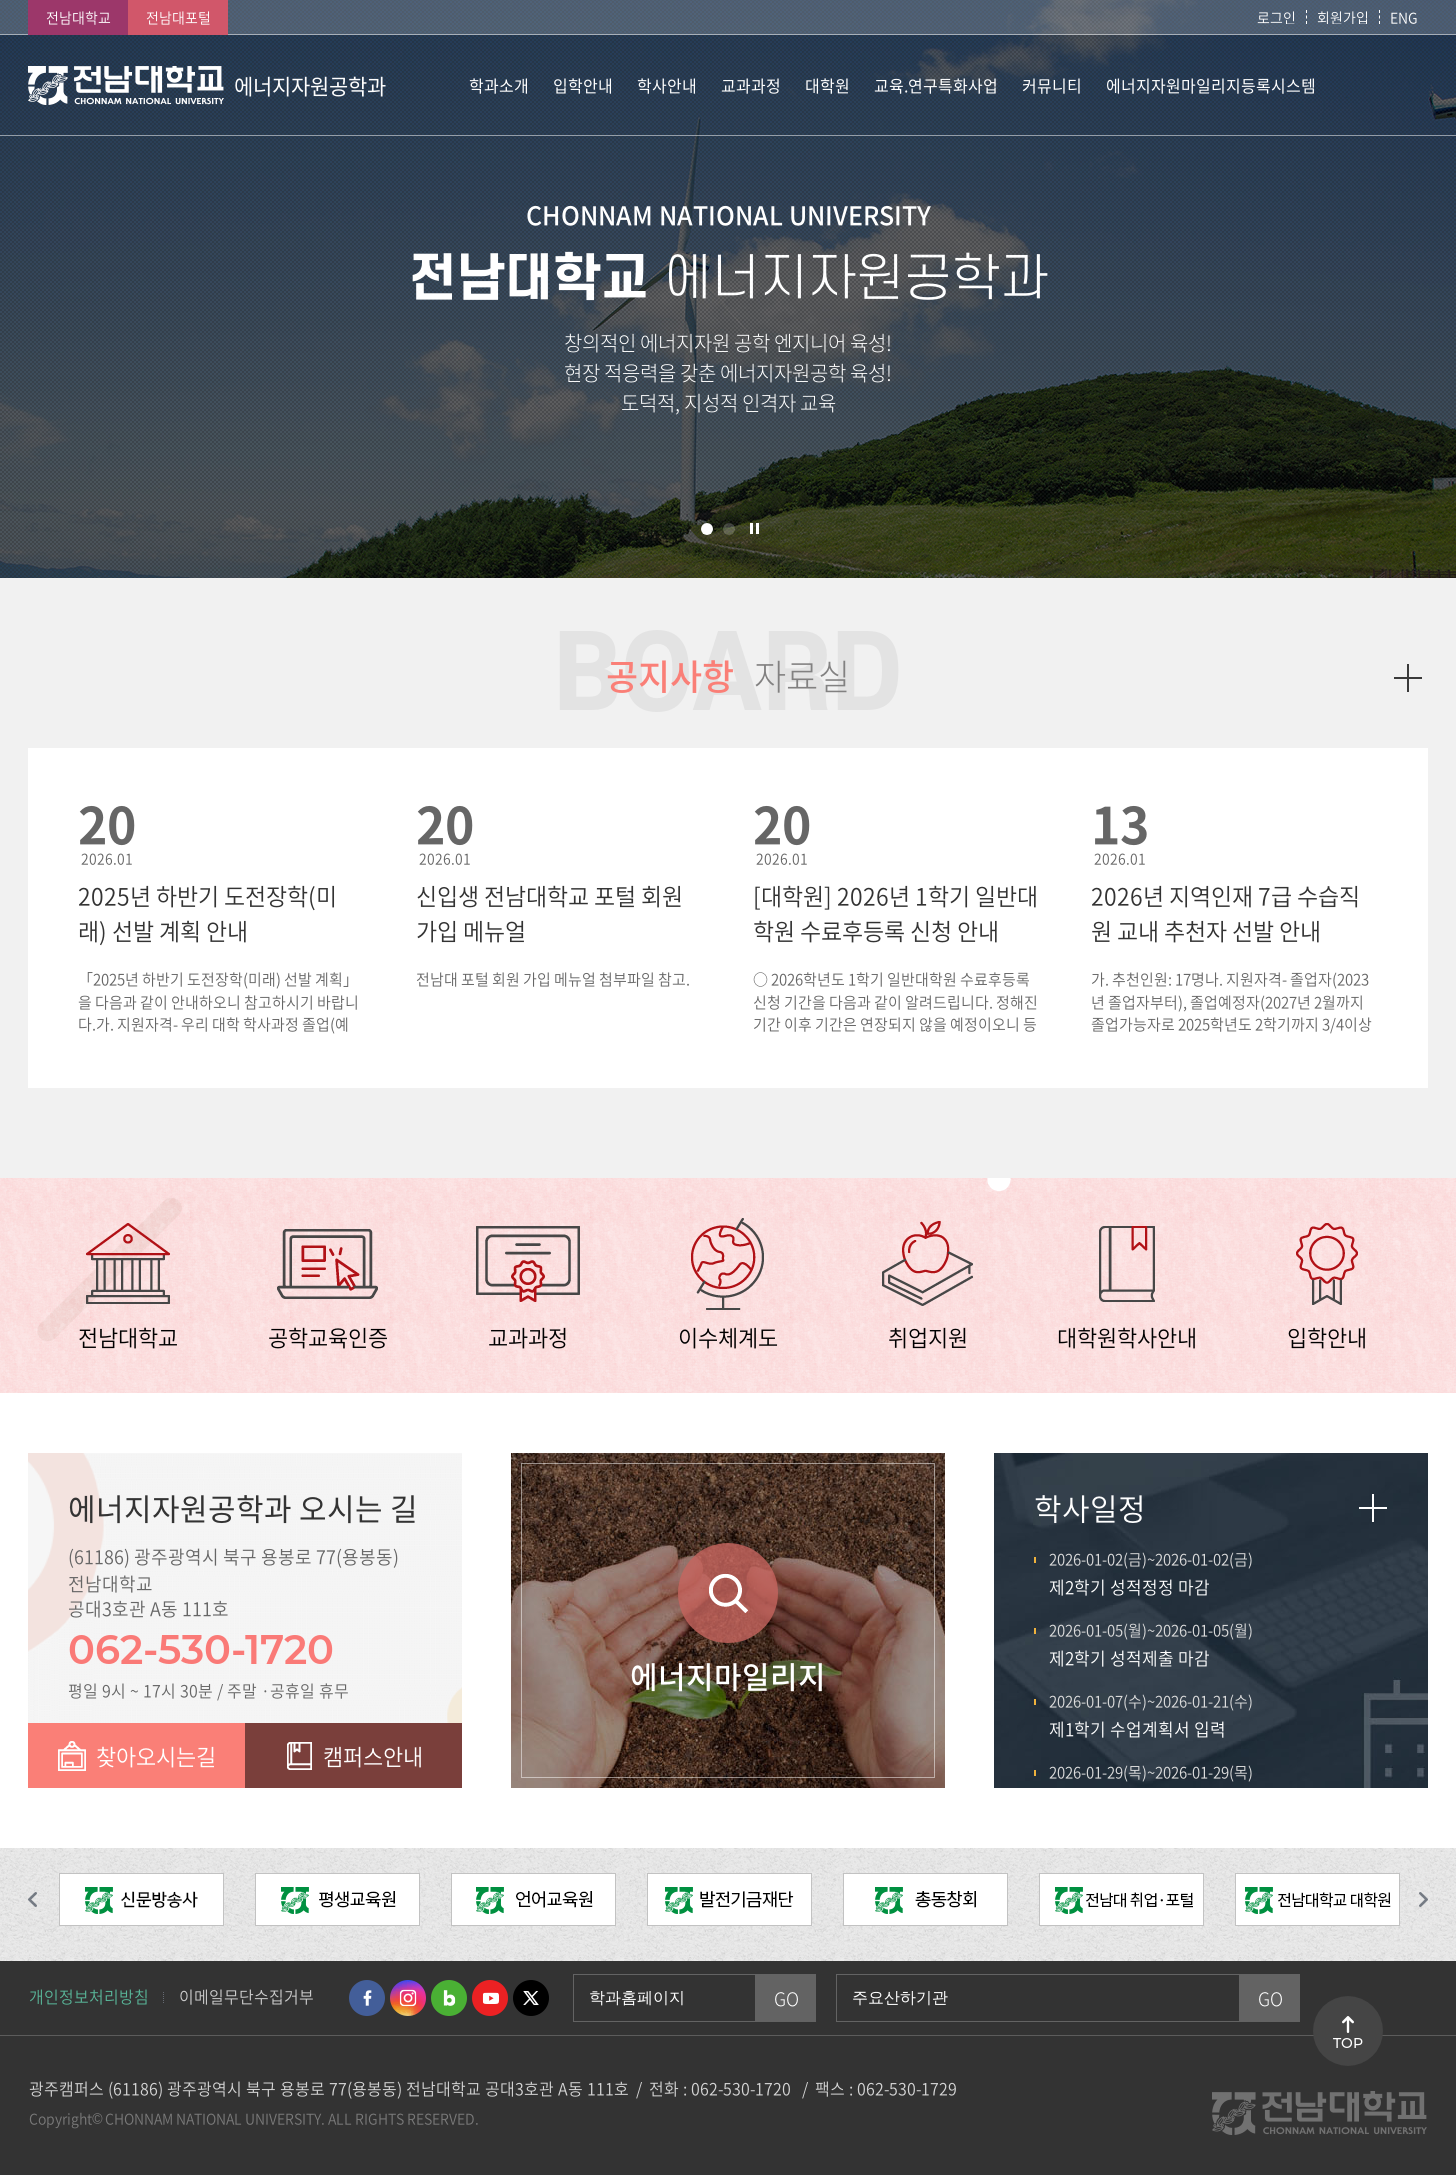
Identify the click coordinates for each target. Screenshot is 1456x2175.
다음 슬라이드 (1413, 1900)
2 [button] (729, 529)
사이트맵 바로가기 (1378, 85)
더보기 (1408, 678)
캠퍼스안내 (373, 1755)
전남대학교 (78, 17)
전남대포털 (178, 17)
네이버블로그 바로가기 (449, 1998)
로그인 (1276, 17)
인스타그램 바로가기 (408, 1998)
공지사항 (670, 675)
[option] (141, 1904)
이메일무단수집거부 (246, 1996)
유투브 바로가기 (490, 1998)
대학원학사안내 (1127, 1336)
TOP (1348, 2043)
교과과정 (528, 1336)
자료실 (802, 675)
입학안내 (1327, 1336)
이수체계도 (728, 1336)
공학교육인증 (328, 1336)
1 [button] (707, 529)
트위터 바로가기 (531, 1998)
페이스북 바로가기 (367, 1998)
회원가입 (1343, 17)
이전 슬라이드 (43, 1900)
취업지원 (928, 1336)
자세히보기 (1373, 1508)
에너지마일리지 (728, 1675)
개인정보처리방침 (89, 1996)
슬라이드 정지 (755, 528)
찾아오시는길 (156, 1755)
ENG (1404, 17)
